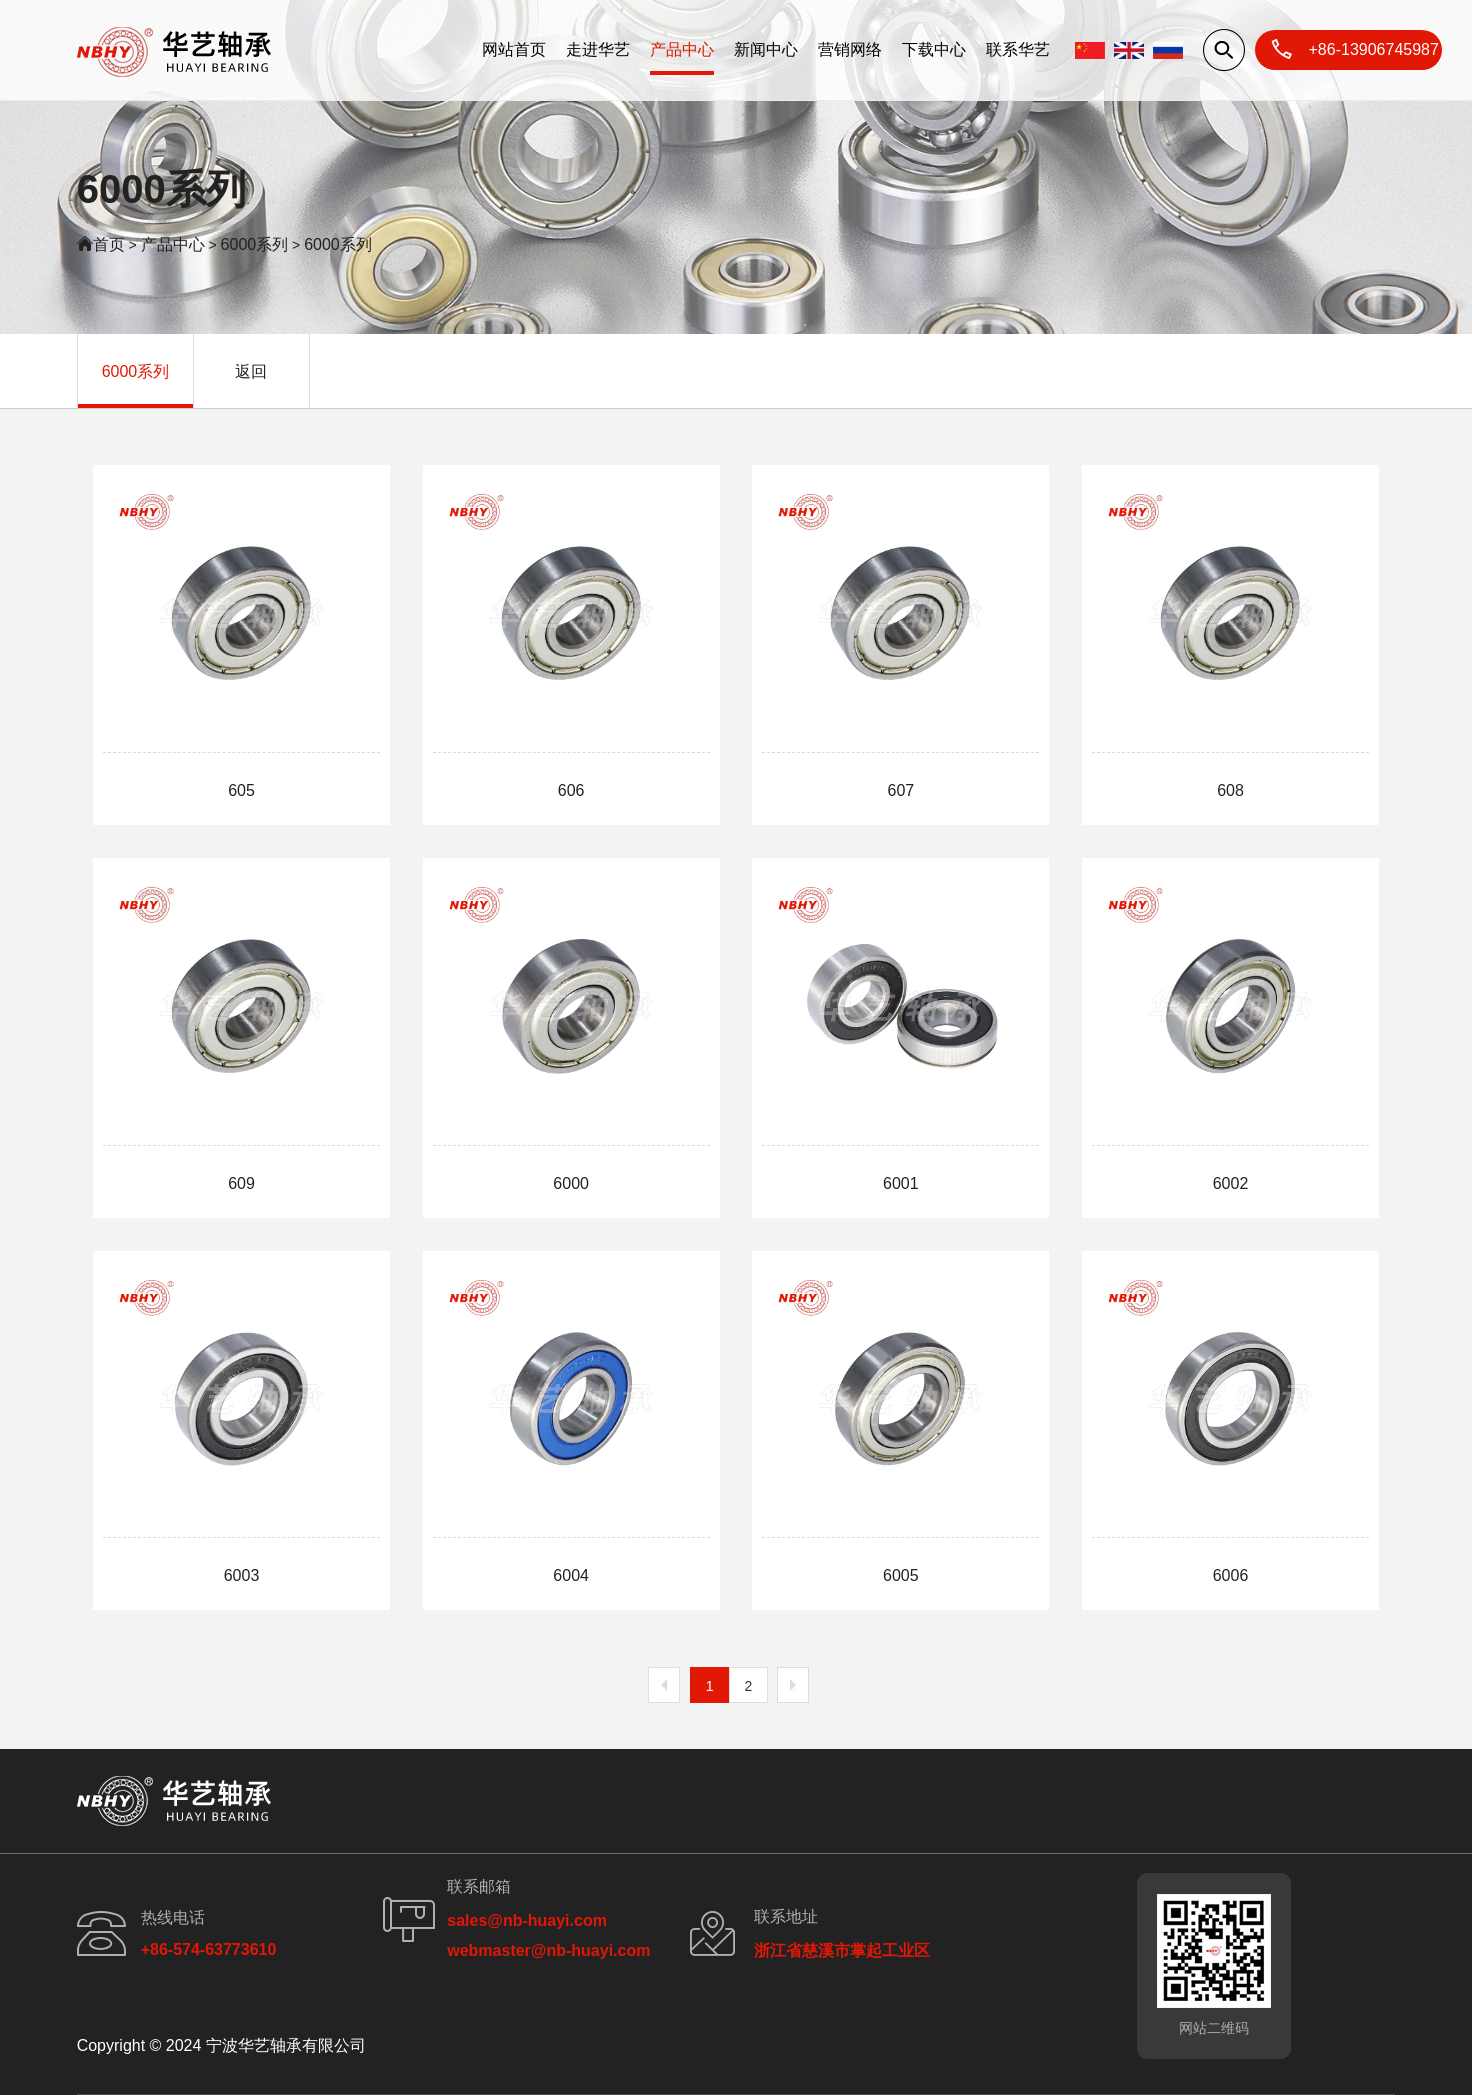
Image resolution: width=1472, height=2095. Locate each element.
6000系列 (255, 244)
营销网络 (850, 49)
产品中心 (682, 49)
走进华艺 (598, 49)
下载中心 (934, 49)
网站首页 (514, 49)
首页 (109, 244)
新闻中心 (766, 49)
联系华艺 (1018, 49)
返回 (251, 371)
